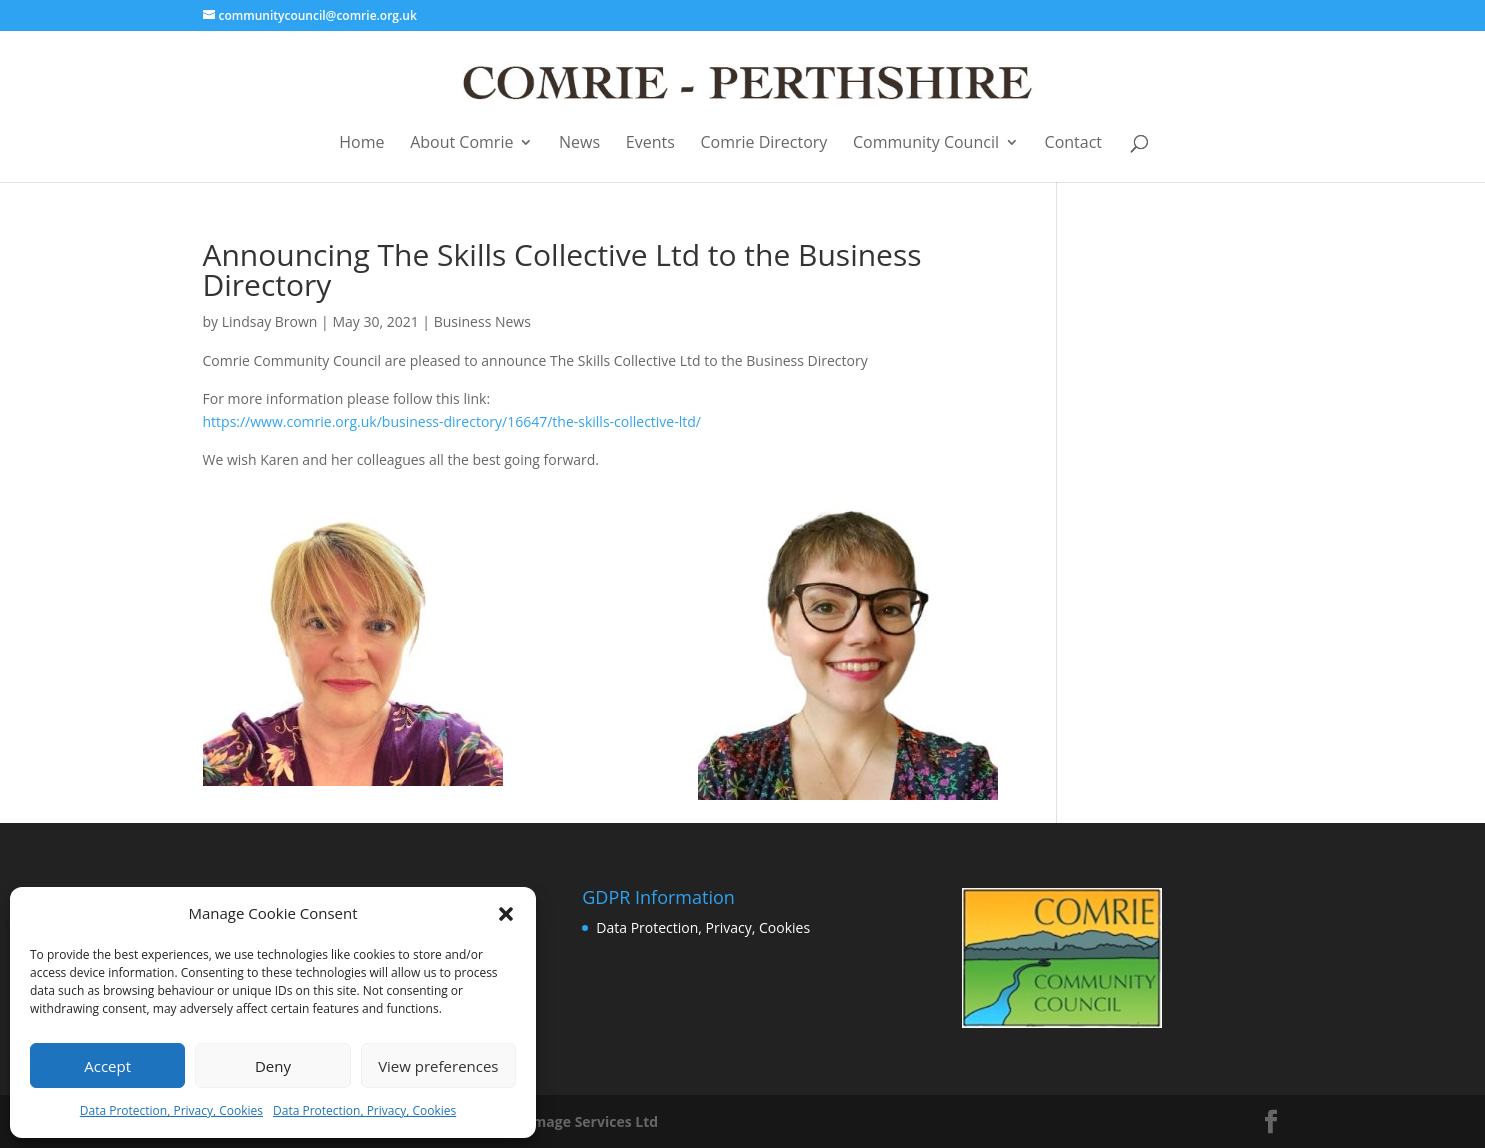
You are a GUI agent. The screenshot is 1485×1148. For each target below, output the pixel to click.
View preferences (438, 1066)
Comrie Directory (763, 143)
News (579, 143)
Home (361, 143)
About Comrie (461, 143)
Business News (482, 321)
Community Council (926, 143)
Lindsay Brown (270, 321)
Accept (107, 1066)
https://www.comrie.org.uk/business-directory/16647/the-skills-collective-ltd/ (452, 421)
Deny (273, 1066)
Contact (1073, 143)
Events (650, 143)
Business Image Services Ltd (560, 1121)
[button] (506, 914)
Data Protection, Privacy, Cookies (171, 1110)
